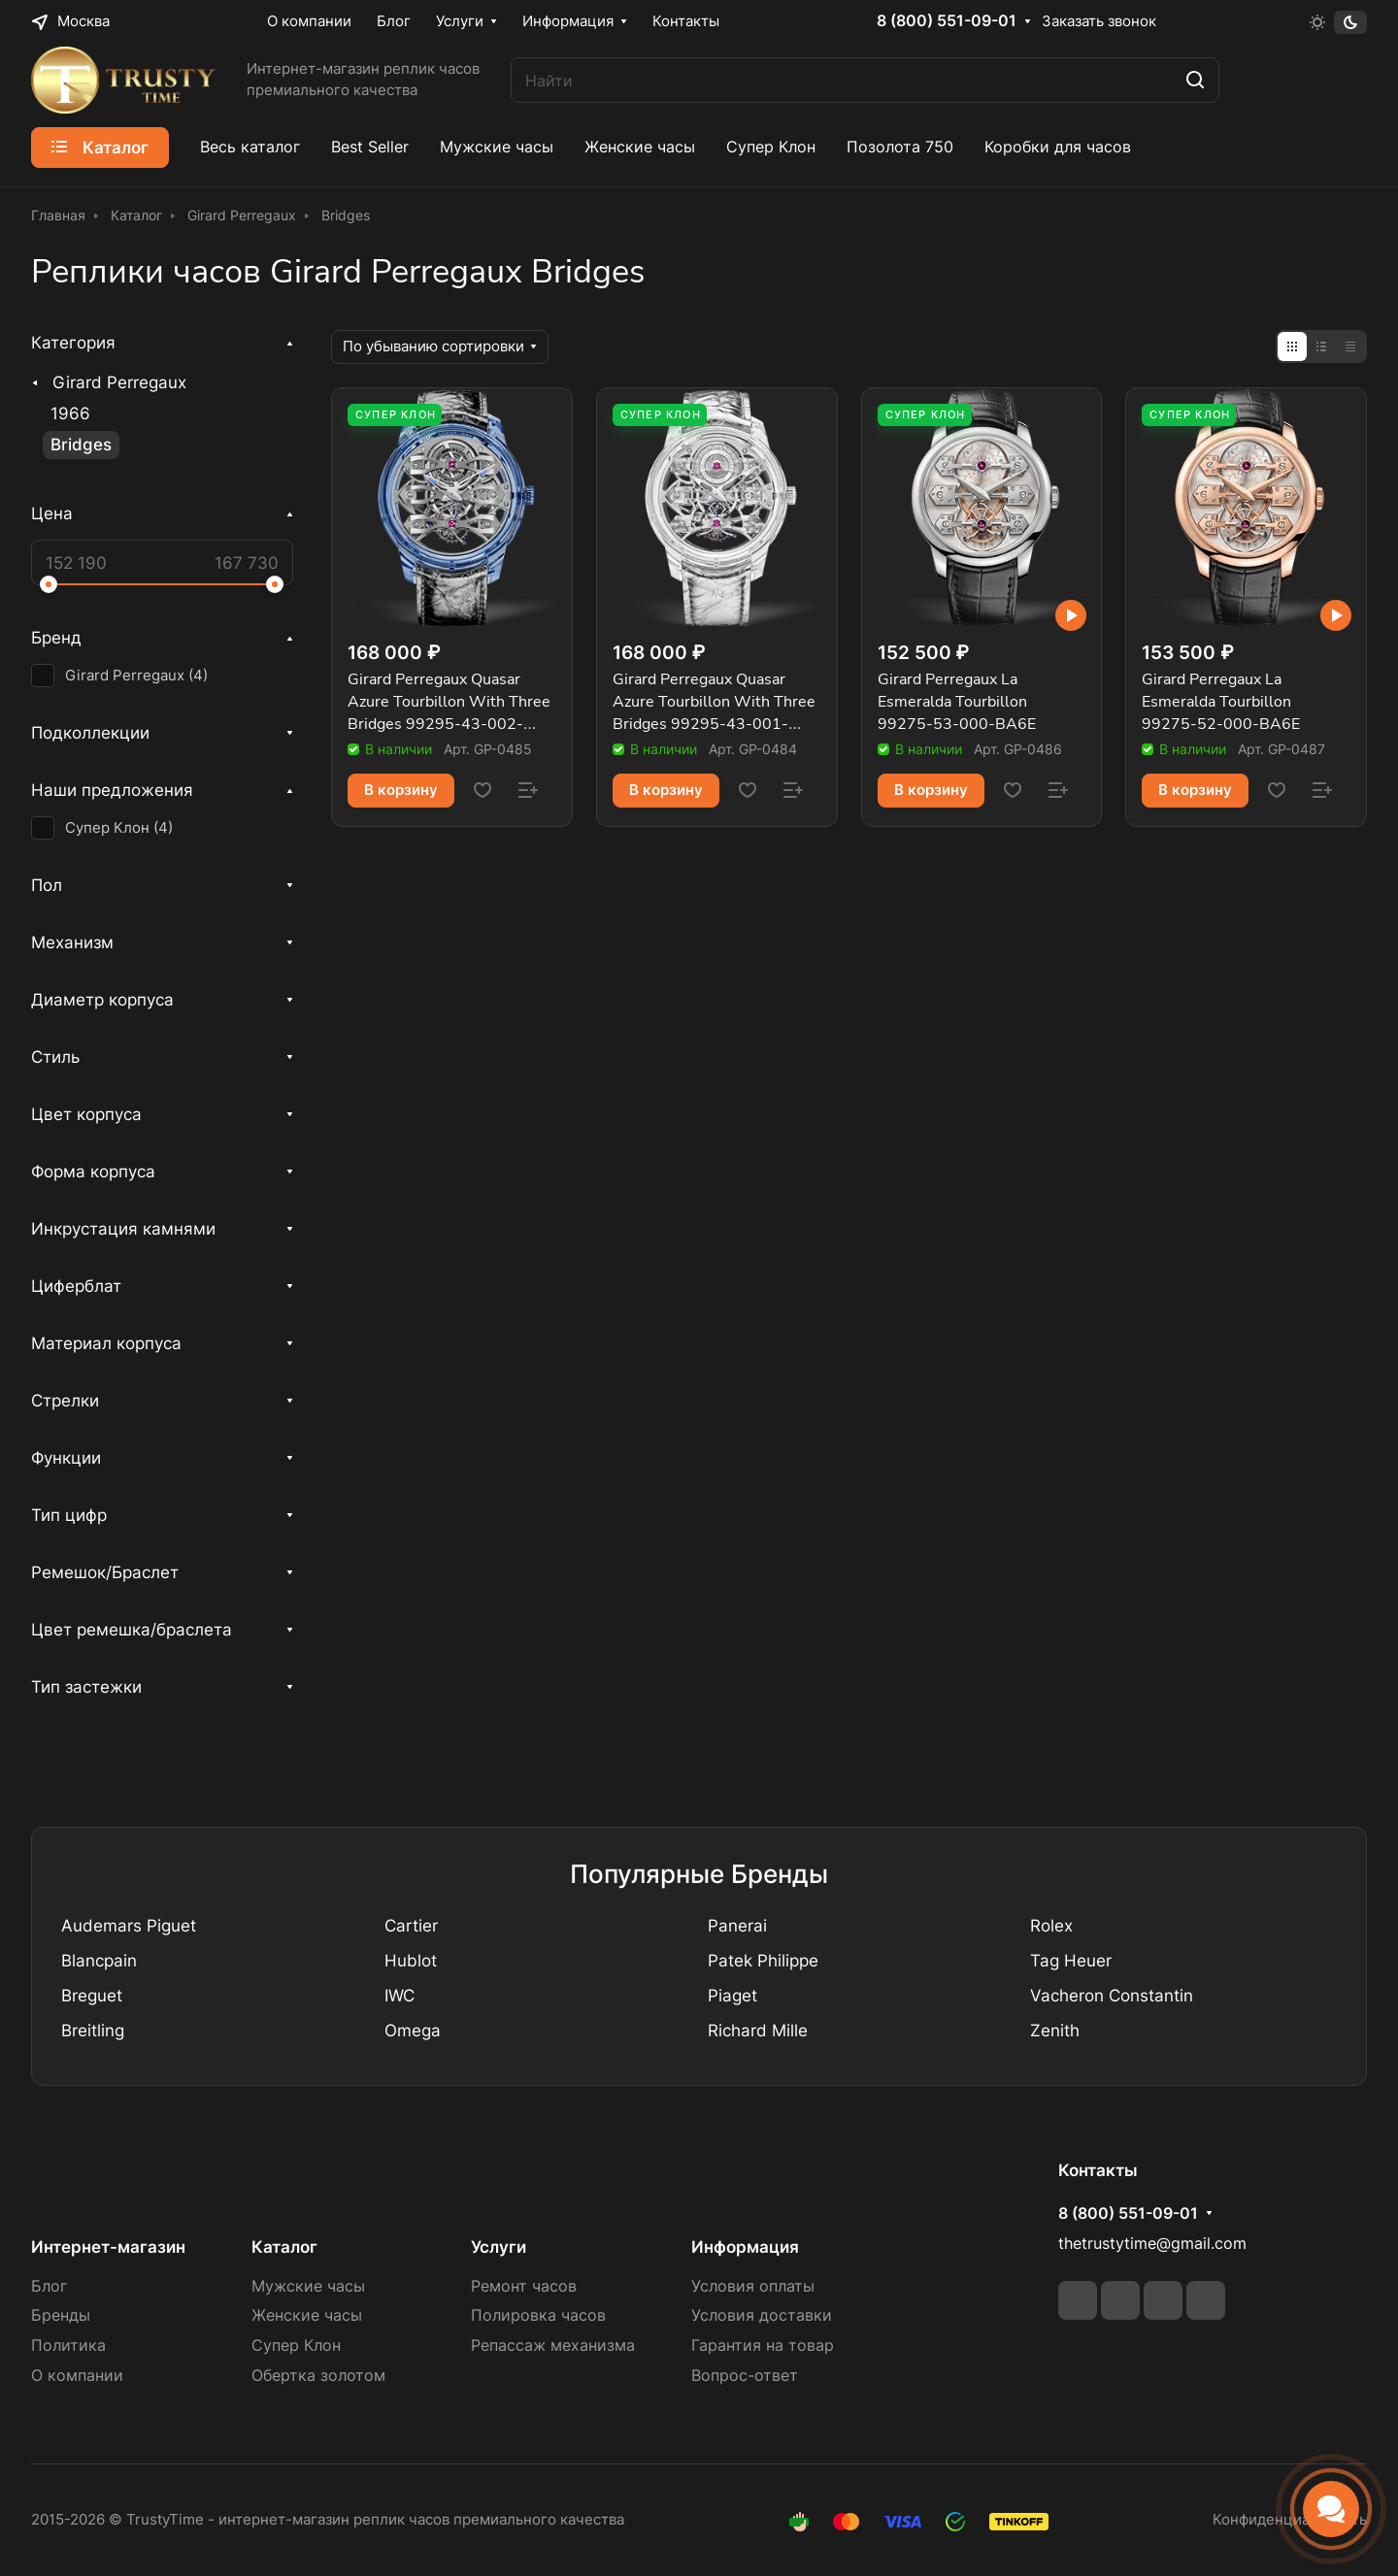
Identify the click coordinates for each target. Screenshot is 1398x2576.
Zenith (1055, 2030)
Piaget (732, 1995)
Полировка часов (538, 2315)
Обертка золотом (318, 2375)
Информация (745, 2247)
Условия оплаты (753, 2286)
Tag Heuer (1071, 1960)
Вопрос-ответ (744, 2375)
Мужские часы (308, 2286)
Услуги (498, 2247)
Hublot (410, 1960)
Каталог (284, 2247)
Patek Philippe (763, 1960)
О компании (77, 2375)
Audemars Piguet (128, 1925)
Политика (68, 2345)
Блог (49, 2286)
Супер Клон (296, 2345)
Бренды (60, 2315)
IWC (399, 1995)
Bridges (81, 444)
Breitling (92, 2030)
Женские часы (306, 2315)
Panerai (737, 1925)
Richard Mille (758, 2030)
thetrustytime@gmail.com (1152, 2243)
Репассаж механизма (553, 2345)
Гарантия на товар (762, 2345)
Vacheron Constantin (1111, 1995)
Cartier (411, 1925)
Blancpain (99, 1960)
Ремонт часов (524, 2286)
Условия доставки (761, 2315)
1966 (70, 413)
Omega (412, 2030)
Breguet (91, 1995)
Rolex (1051, 1925)
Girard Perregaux (119, 382)
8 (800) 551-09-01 (946, 21)
